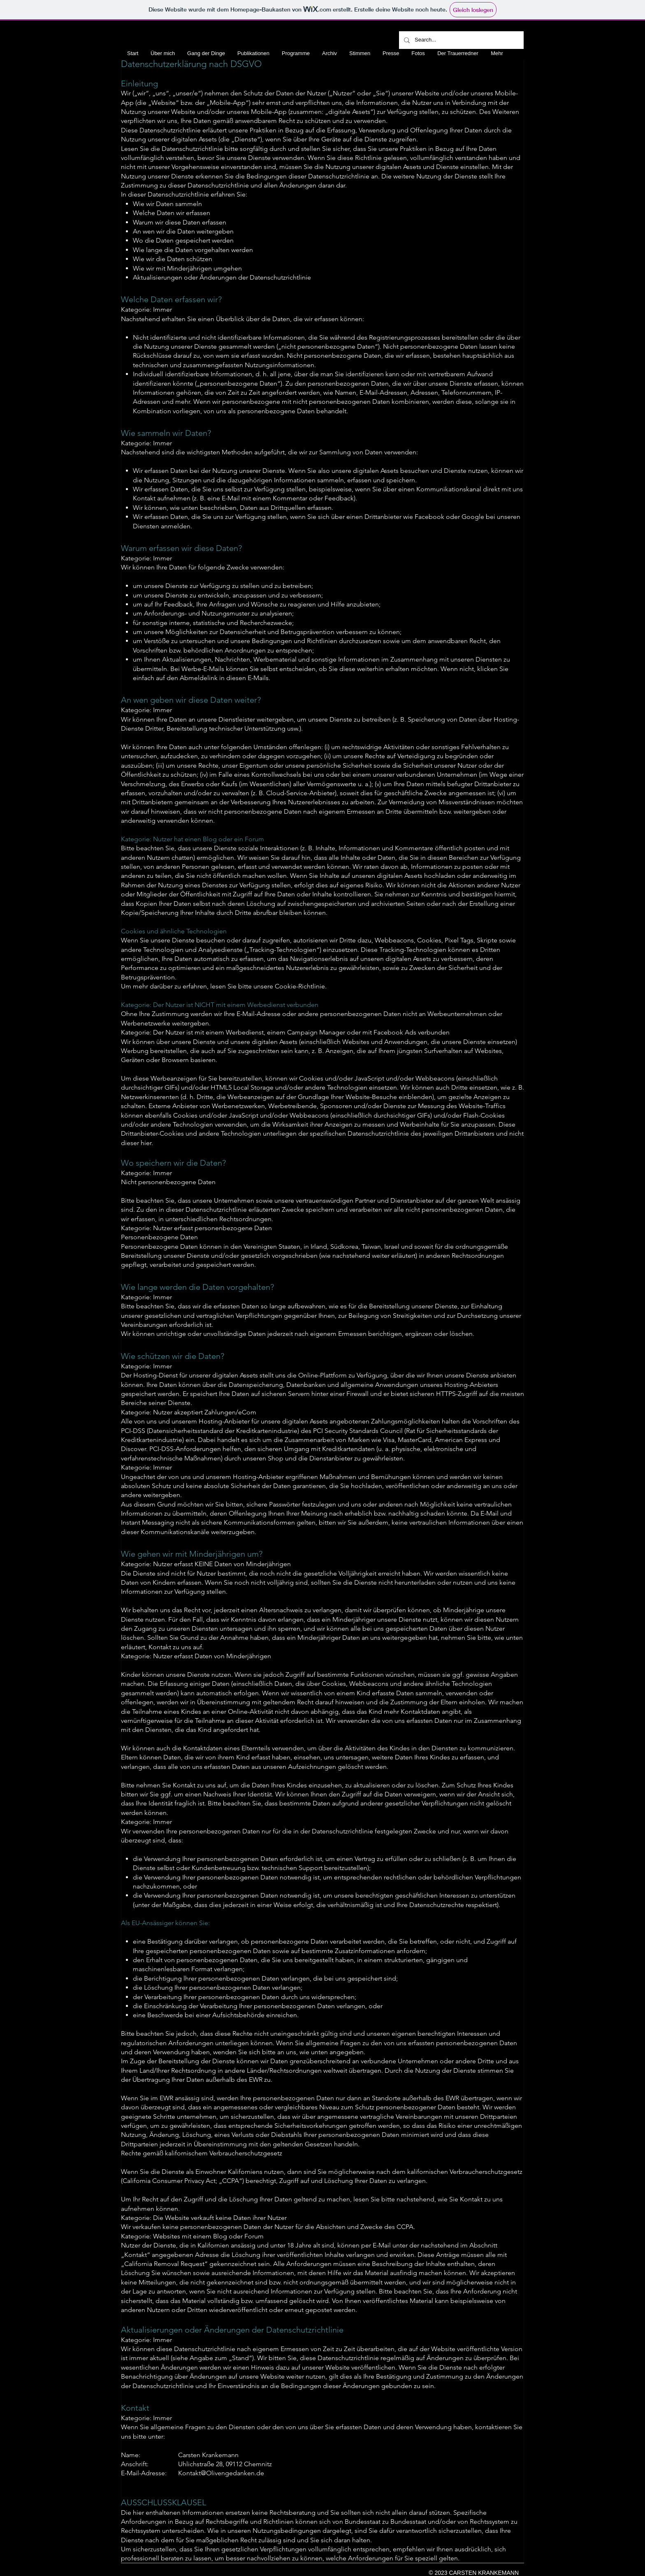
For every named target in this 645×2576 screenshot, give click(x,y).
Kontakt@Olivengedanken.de (221, 2473)
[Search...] (460, 40)
